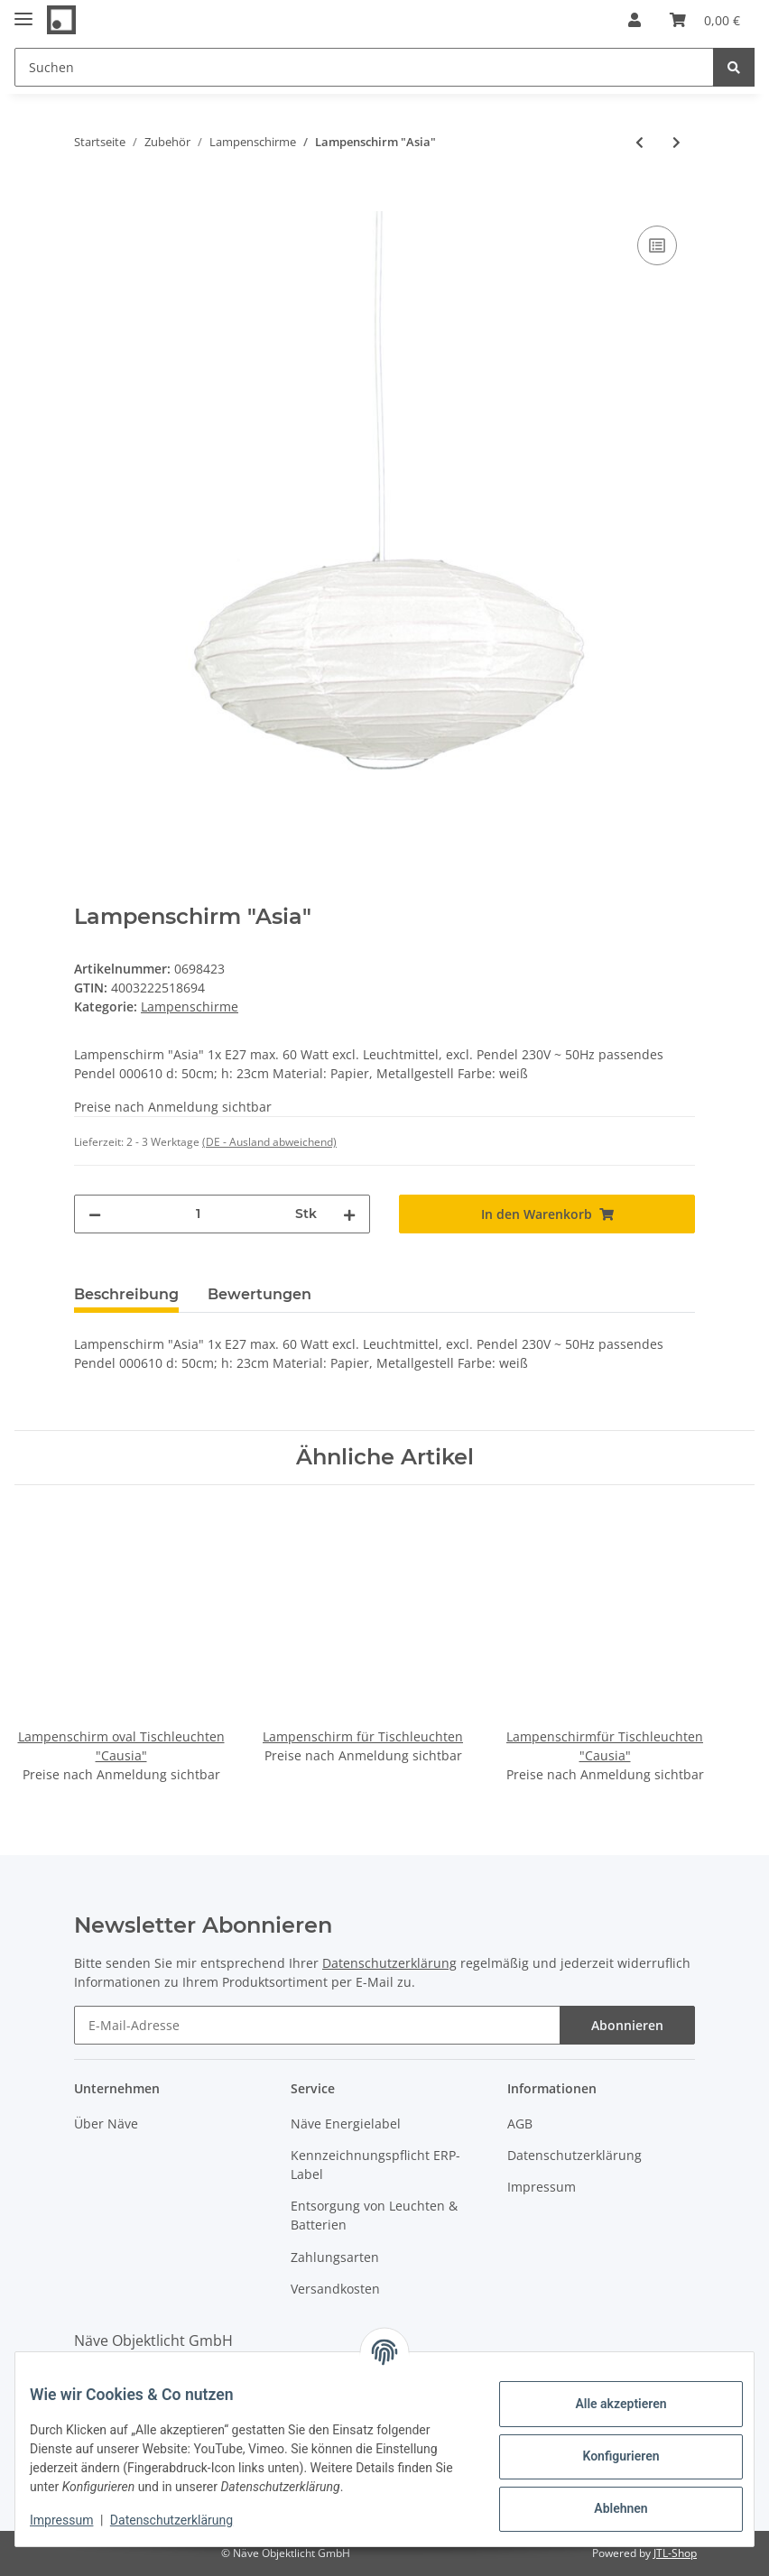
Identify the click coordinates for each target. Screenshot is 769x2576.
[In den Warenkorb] (88, 201)
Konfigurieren (606, 2456)
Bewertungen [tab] (259, 1294)
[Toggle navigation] (23, 11)
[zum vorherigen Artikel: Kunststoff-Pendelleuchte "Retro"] (639, 142)
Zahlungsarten (335, 2257)
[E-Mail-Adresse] (317, 2025)
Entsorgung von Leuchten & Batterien (374, 2215)
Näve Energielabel (346, 2123)
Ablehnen (606, 2508)
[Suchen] (364, 67)
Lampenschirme (189, 1006)
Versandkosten (335, 2288)
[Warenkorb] (705, 20)
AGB (520, 2123)
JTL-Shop (675, 2553)
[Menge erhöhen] (349, 1214)
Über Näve (106, 2123)
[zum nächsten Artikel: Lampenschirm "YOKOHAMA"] (676, 142)
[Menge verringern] (95, 1214)
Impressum (541, 2186)
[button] (634, 20)
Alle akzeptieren (606, 2403)
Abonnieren (627, 2025)
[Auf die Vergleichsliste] (657, 245)
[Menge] (198, 1214)
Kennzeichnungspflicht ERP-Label (375, 2165)
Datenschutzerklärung (389, 1962)
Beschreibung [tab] (126, 1294)
